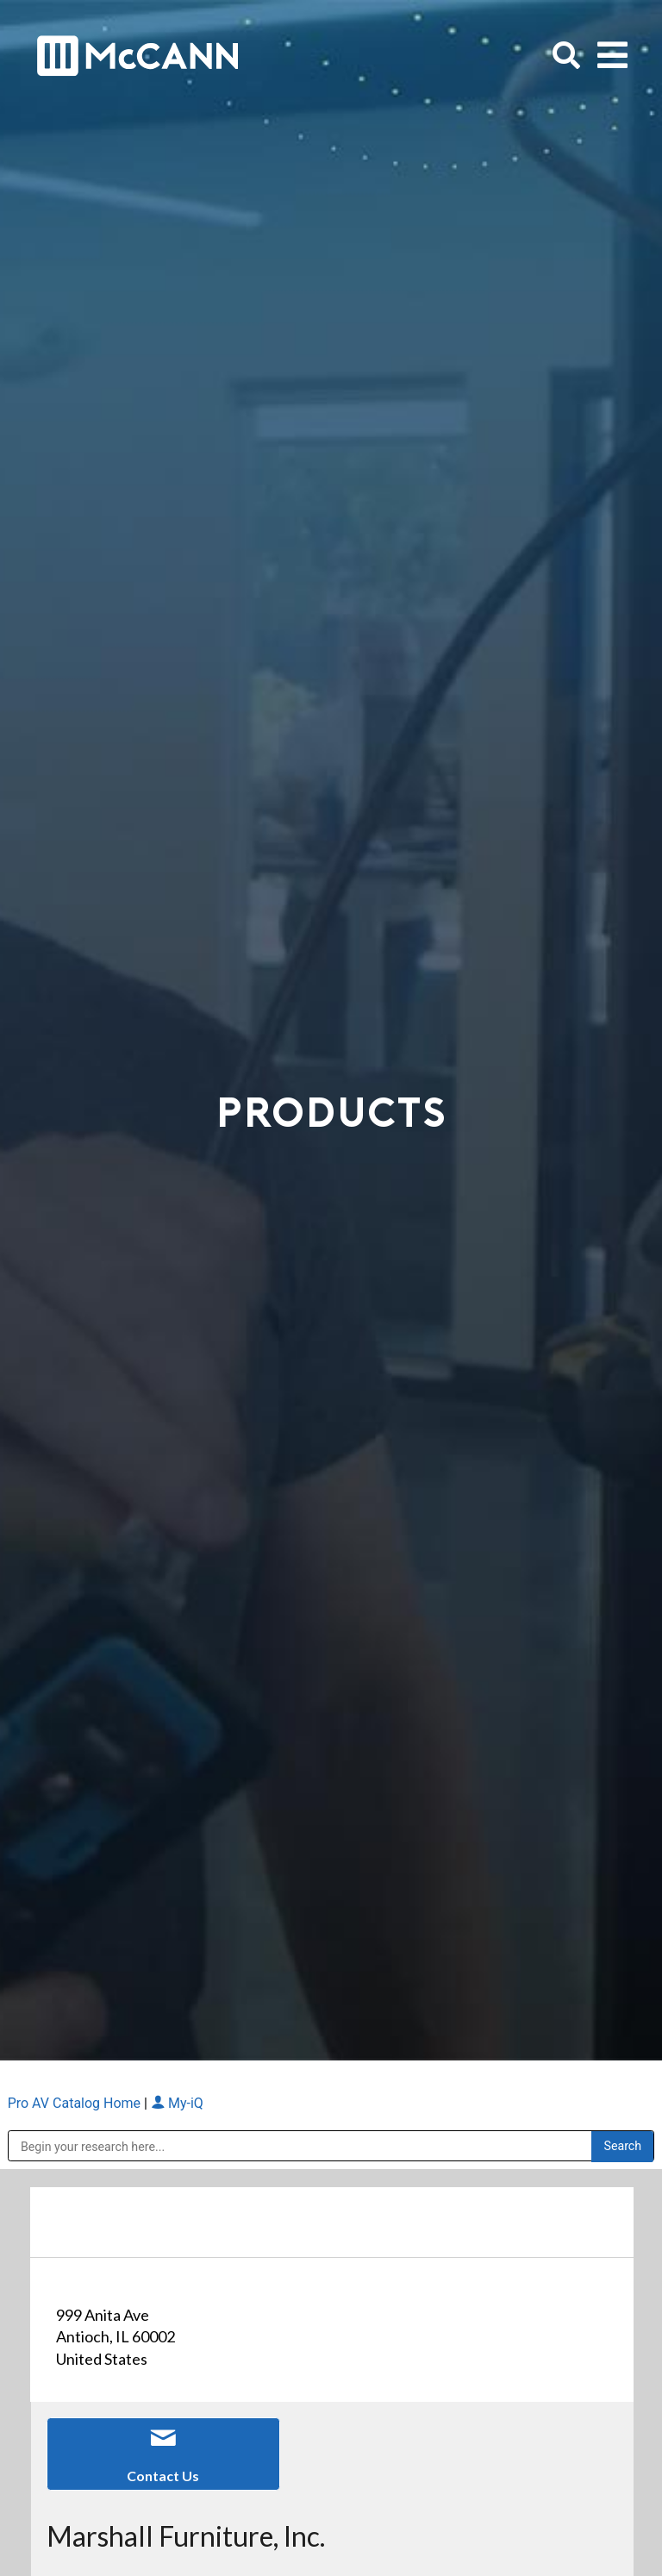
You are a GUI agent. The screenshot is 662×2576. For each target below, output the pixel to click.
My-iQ (177, 2103)
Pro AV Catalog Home (76, 2103)
